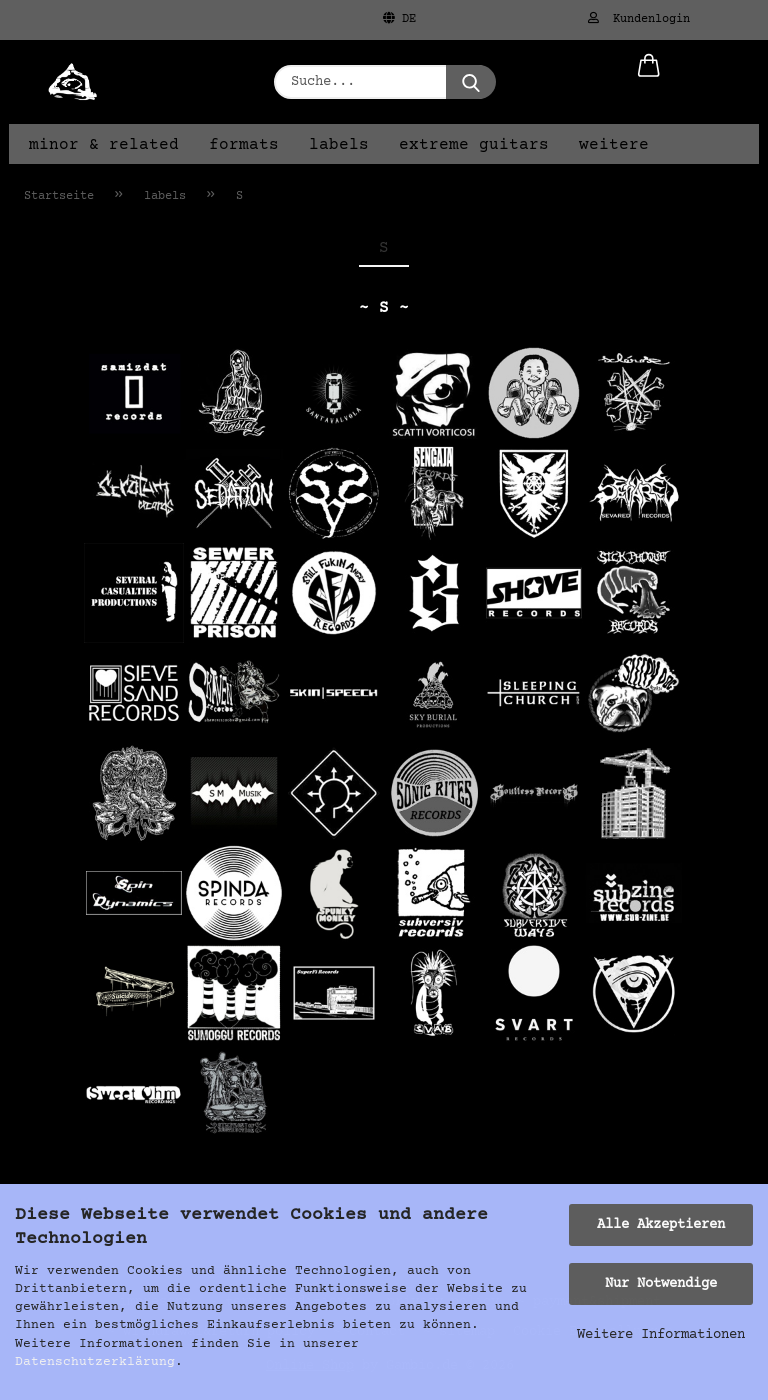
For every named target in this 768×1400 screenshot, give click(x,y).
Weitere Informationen (661, 1335)
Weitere (614, 145)
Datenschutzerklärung (95, 1362)
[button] (649, 82)
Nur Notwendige (661, 1284)
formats (244, 145)
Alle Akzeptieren (661, 1225)
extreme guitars (474, 145)
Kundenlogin (639, 19)
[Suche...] (471, 82)
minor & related (104, 145)
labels (339, 145)
